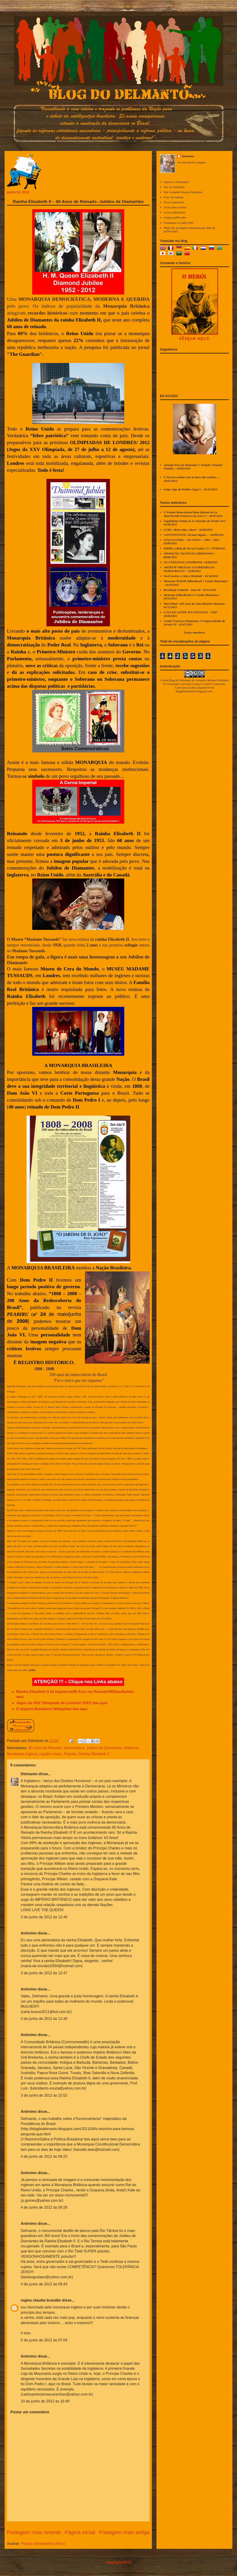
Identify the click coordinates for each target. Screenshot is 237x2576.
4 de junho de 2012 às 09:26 (44, 2207)
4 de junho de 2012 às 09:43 (44, 2284)
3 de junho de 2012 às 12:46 (44, 1917)
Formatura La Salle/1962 (179, 222)
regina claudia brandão (41, 2300)
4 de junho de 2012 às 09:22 (44, 2156)
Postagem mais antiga (124, 2532)
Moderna (131, 1748)
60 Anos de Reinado (44, 1748)
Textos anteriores (174, 202)
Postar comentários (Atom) (43, 2544)
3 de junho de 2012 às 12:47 (44, 1973)
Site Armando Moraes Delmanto (183, 192)
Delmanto (29, 1774)
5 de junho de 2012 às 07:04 (44, 2340)
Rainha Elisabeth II (93, 1754)
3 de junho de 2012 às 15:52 (44, 2095)
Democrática (74, 1748)
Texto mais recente (175, 207)
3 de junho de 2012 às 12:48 (44, 2019)
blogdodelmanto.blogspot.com (194, 691)
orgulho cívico (50, 1754)
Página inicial (80, 2532)
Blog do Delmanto (180, 680)
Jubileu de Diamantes (104, 1748)
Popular (70, 1754)
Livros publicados (174, 212)
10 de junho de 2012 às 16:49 (45, 2401)
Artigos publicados (175, 217)
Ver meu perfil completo (191, 162)
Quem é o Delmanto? (176, 182)
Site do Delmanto (174, 187)
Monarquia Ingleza (22, 1754)
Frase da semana (173, 197)
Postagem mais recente (34, 2532)
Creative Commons (213, 684)
